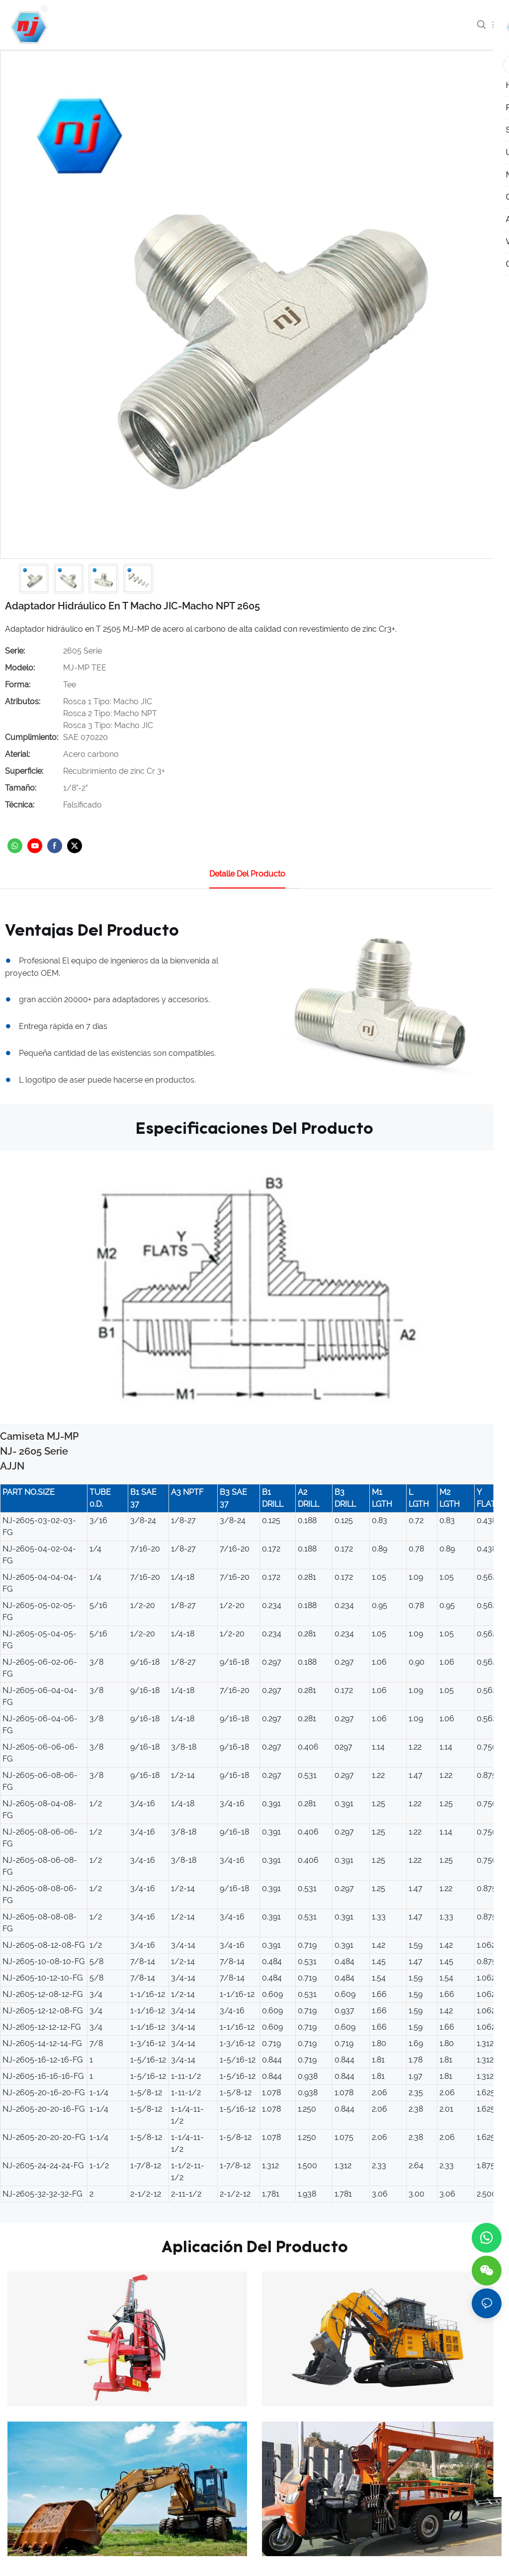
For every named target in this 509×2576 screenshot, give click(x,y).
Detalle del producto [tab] (247, 874)
